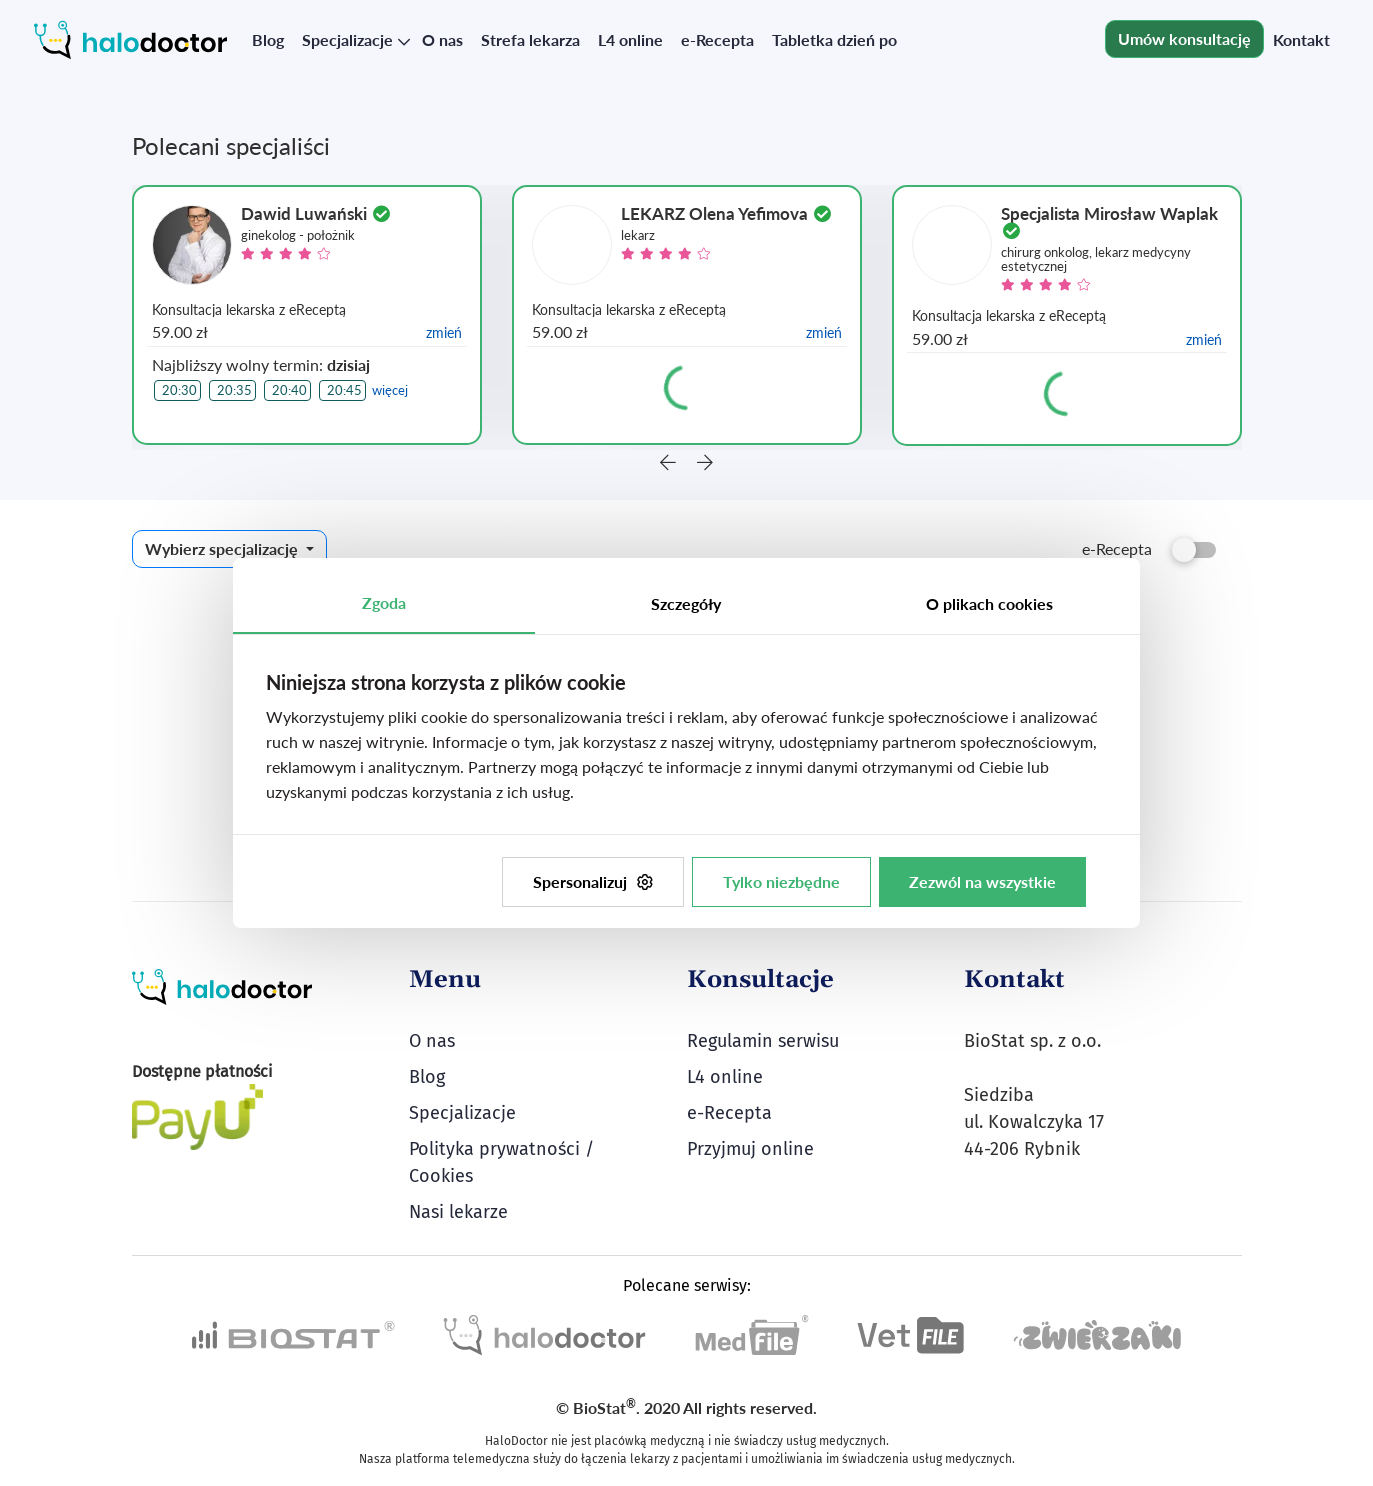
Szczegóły (686, 603)
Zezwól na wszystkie (982, 881)
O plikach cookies (989, 603)
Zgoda (384, 602)
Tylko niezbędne (781, 881)
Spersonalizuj (593, 881)
